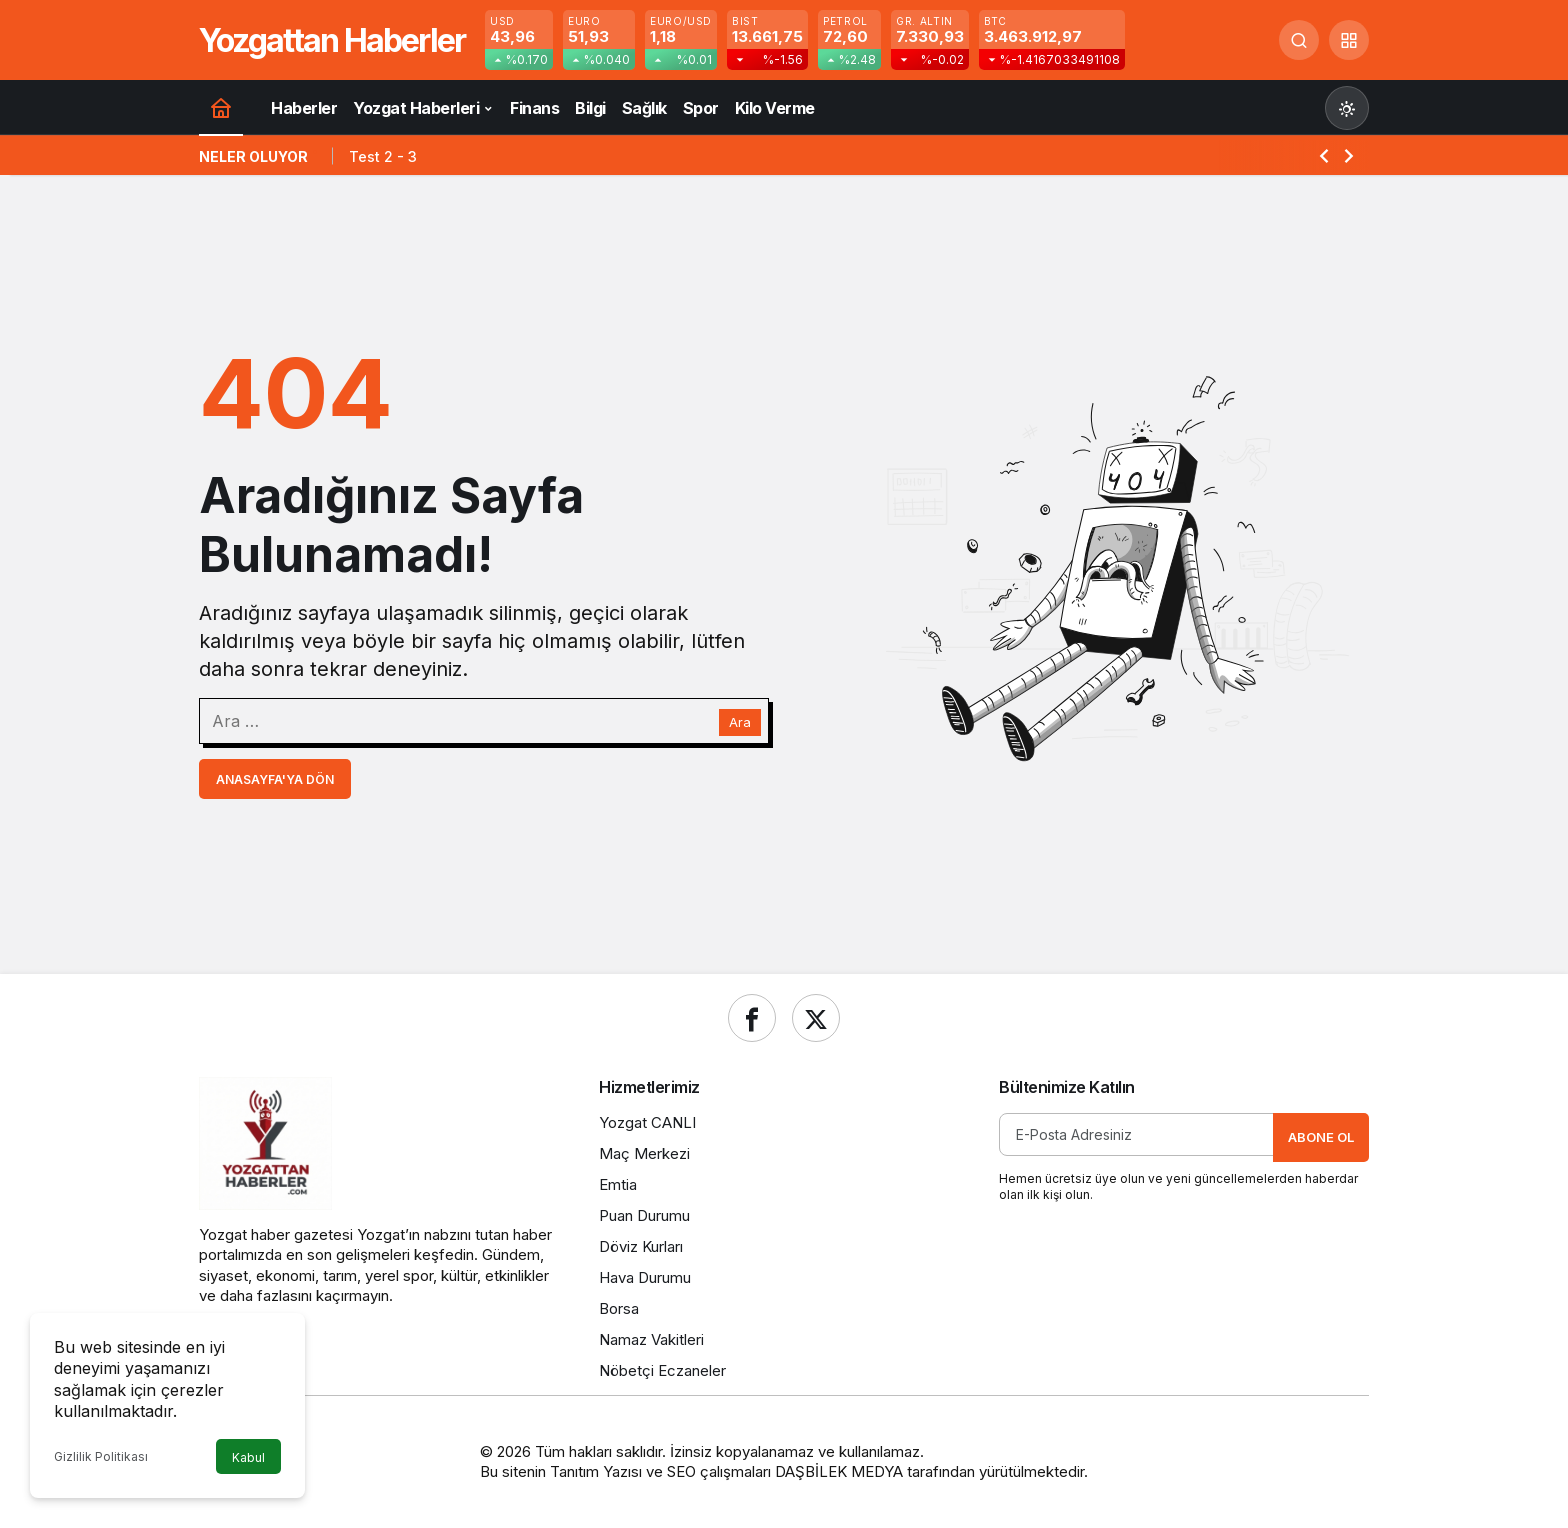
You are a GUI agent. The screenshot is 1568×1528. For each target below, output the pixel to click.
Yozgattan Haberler (332, 40)
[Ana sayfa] (221, 107)
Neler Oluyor (253, 156)
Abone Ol (1321, 1137)
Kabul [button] (248, 1457)
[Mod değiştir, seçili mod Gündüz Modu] (1347, 108)
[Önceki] (1324, 155)
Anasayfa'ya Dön (275, 779)
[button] (1349, 40)
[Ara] (1299, 40)
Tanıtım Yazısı (596, 1471)
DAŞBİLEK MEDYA (839, 1471)
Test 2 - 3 (383, 156)
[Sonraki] (1349, 155)
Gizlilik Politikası (101, 1456)
